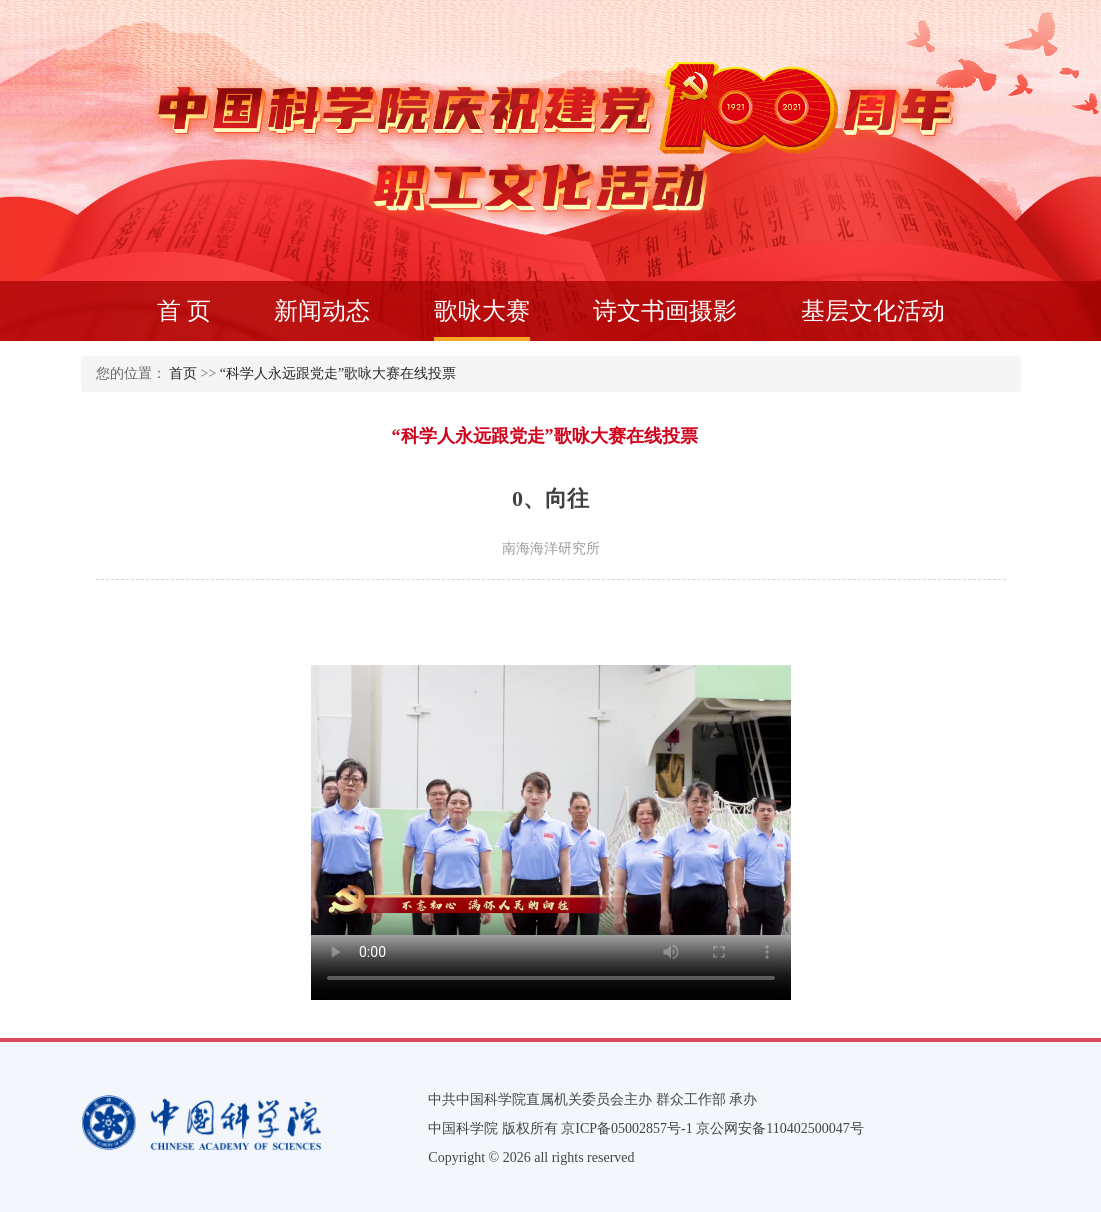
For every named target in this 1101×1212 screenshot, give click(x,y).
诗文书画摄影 (665, 311)
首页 (183, 373)
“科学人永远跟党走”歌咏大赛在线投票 (338, 373)
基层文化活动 (873, 311)
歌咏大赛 (482, 319)
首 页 (184, 311)
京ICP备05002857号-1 (626, 1128)
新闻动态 (322, 311)
